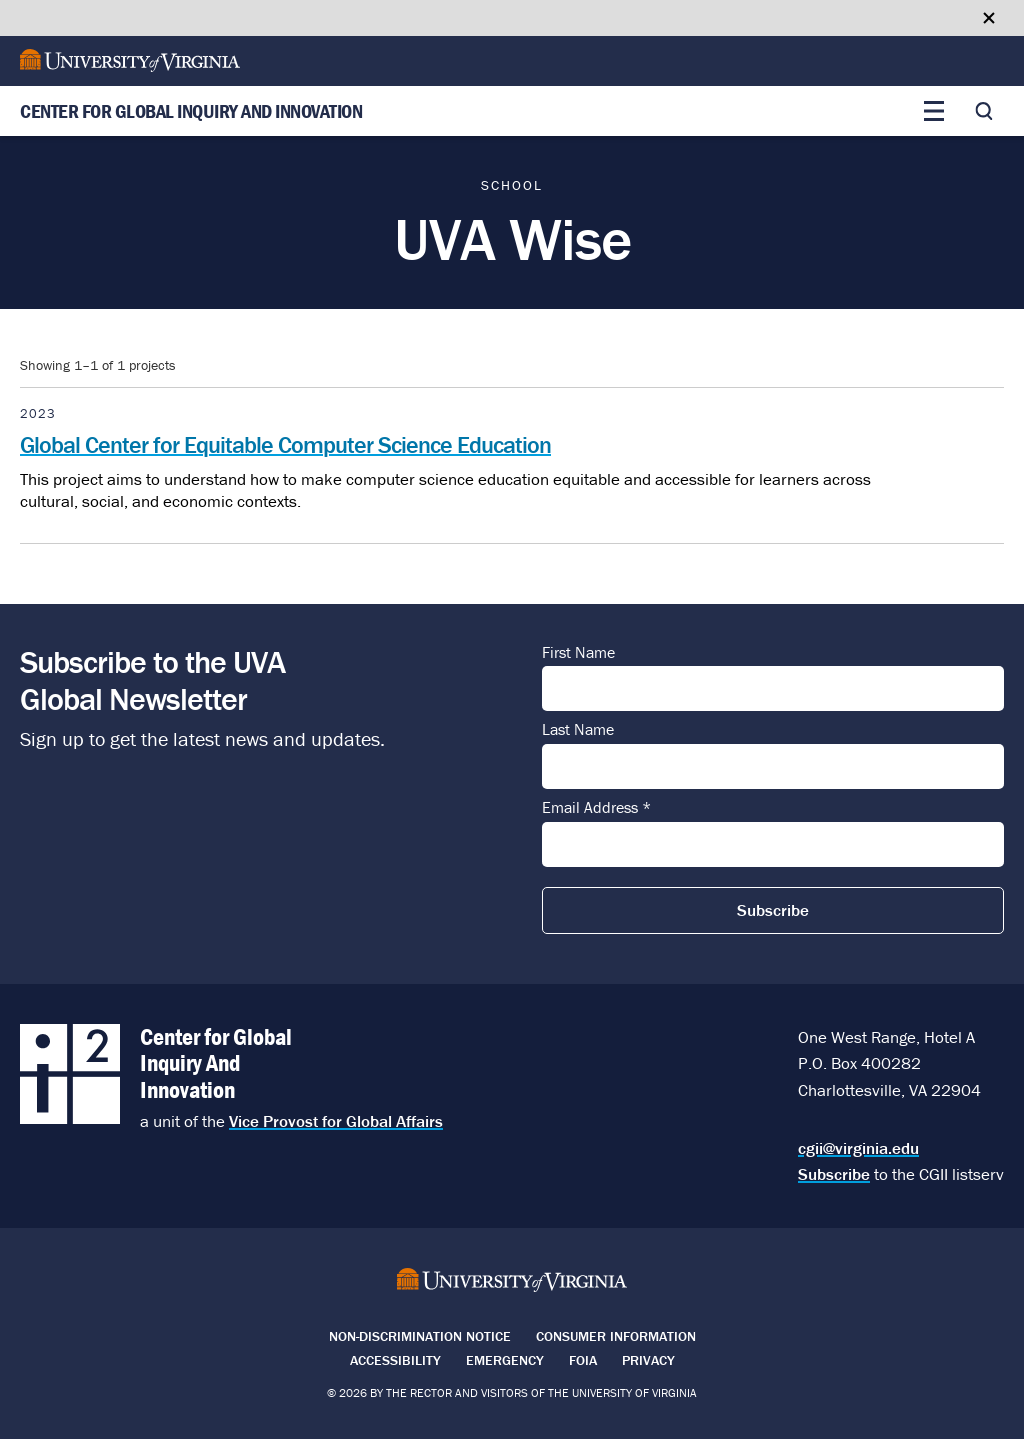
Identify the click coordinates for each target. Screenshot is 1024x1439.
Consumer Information (616, 1336)
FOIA (583, 1360)
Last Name (578, 730)
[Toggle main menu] (934, 111)
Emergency (505, 1360)
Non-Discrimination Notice (420, 1336)
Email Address (596, 808)
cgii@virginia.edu (858, 1148)
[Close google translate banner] (989, 18)
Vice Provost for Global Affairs (336, 1121)
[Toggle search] (984, 111)
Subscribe (834, 1174)
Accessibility (395, 1360)
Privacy (648, 1360)
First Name (578, 653)
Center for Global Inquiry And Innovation (191, 111)
